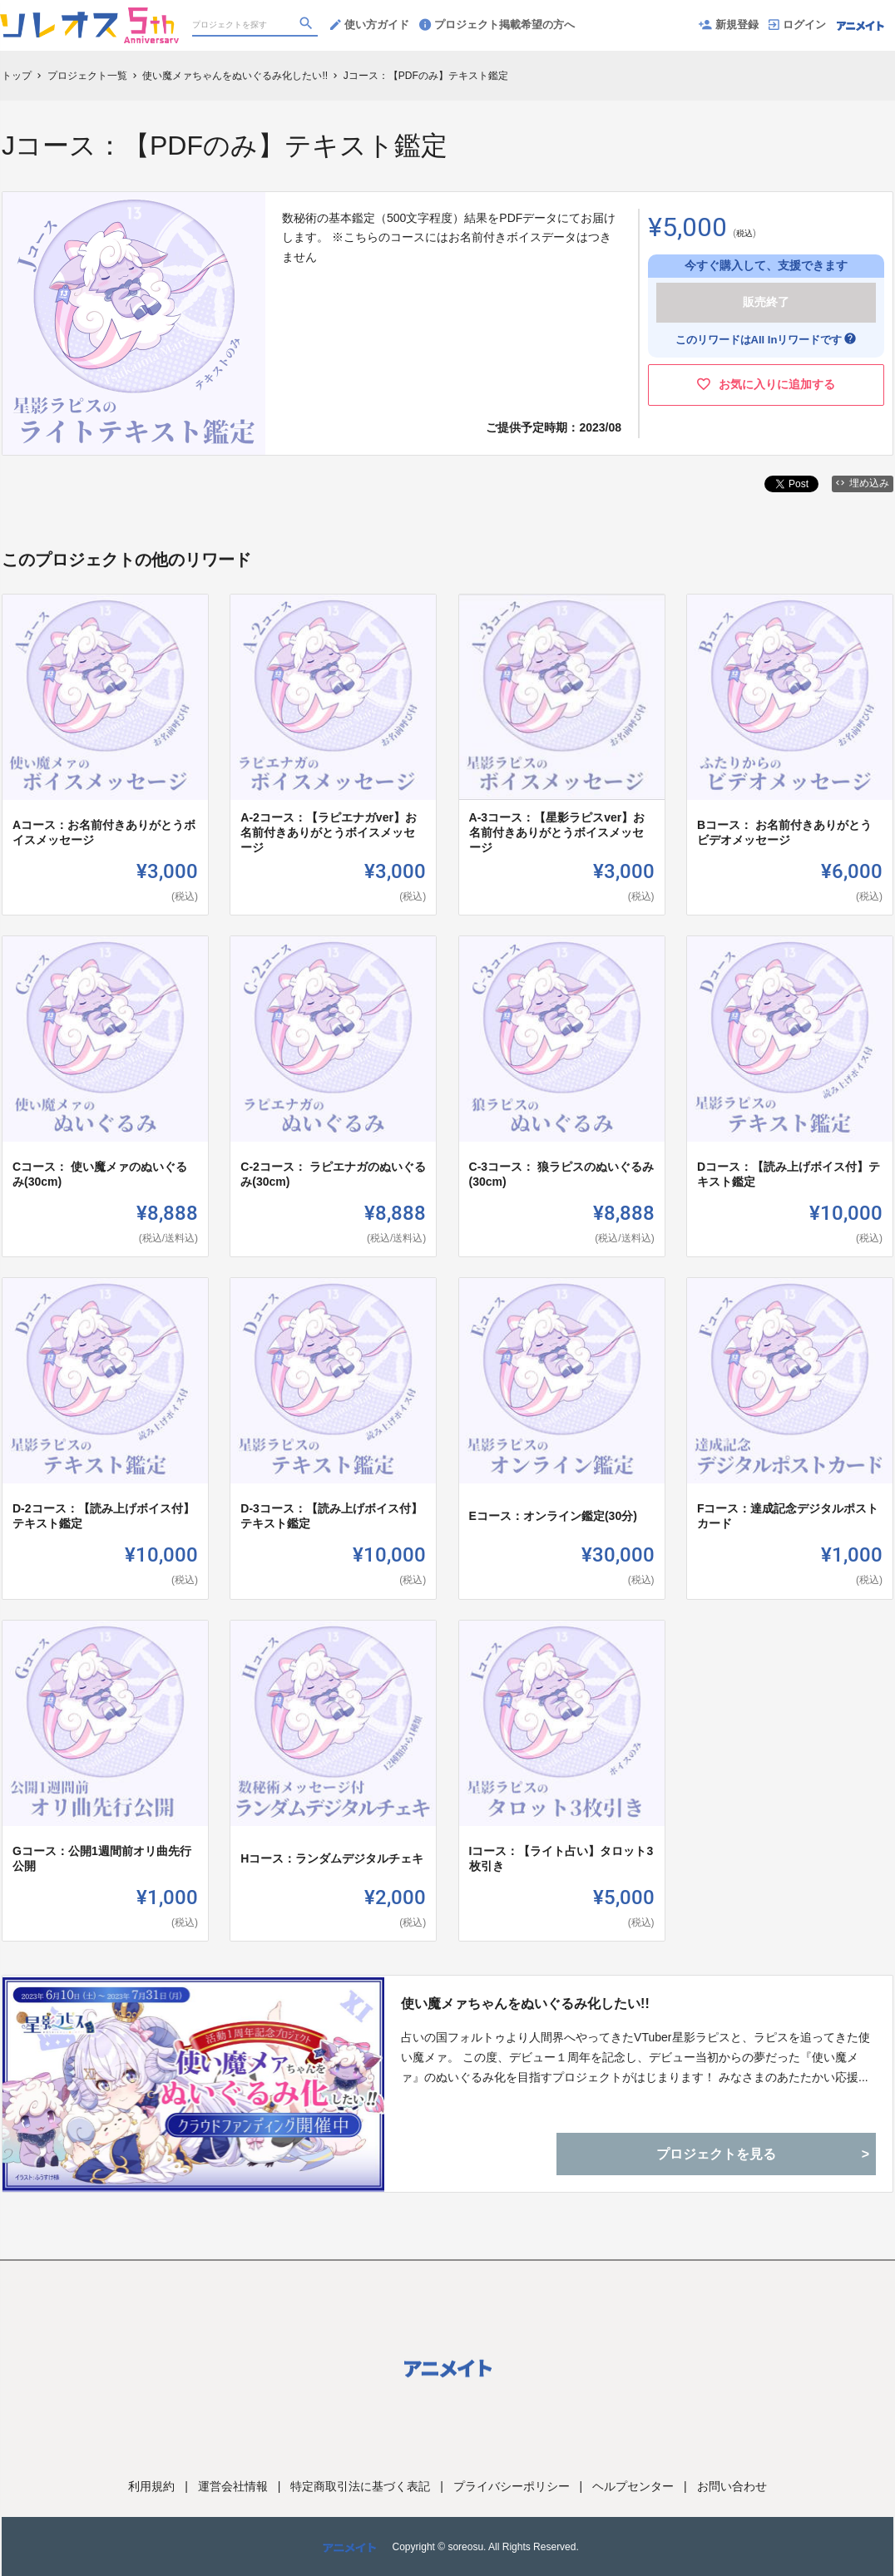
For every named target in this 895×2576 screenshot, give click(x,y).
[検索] (308, 26)
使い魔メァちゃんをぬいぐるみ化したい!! (525, 2003)
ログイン (797, 24)
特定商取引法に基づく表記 (360, 2486)
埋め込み (862, 483)
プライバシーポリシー (511, 2486)
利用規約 (151, 2486)
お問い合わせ (732, 2486)
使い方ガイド (369, 24)
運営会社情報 (233, 2486)
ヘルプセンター (633, 2486)
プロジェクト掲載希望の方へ (497, 24)
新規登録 (729, 24)
